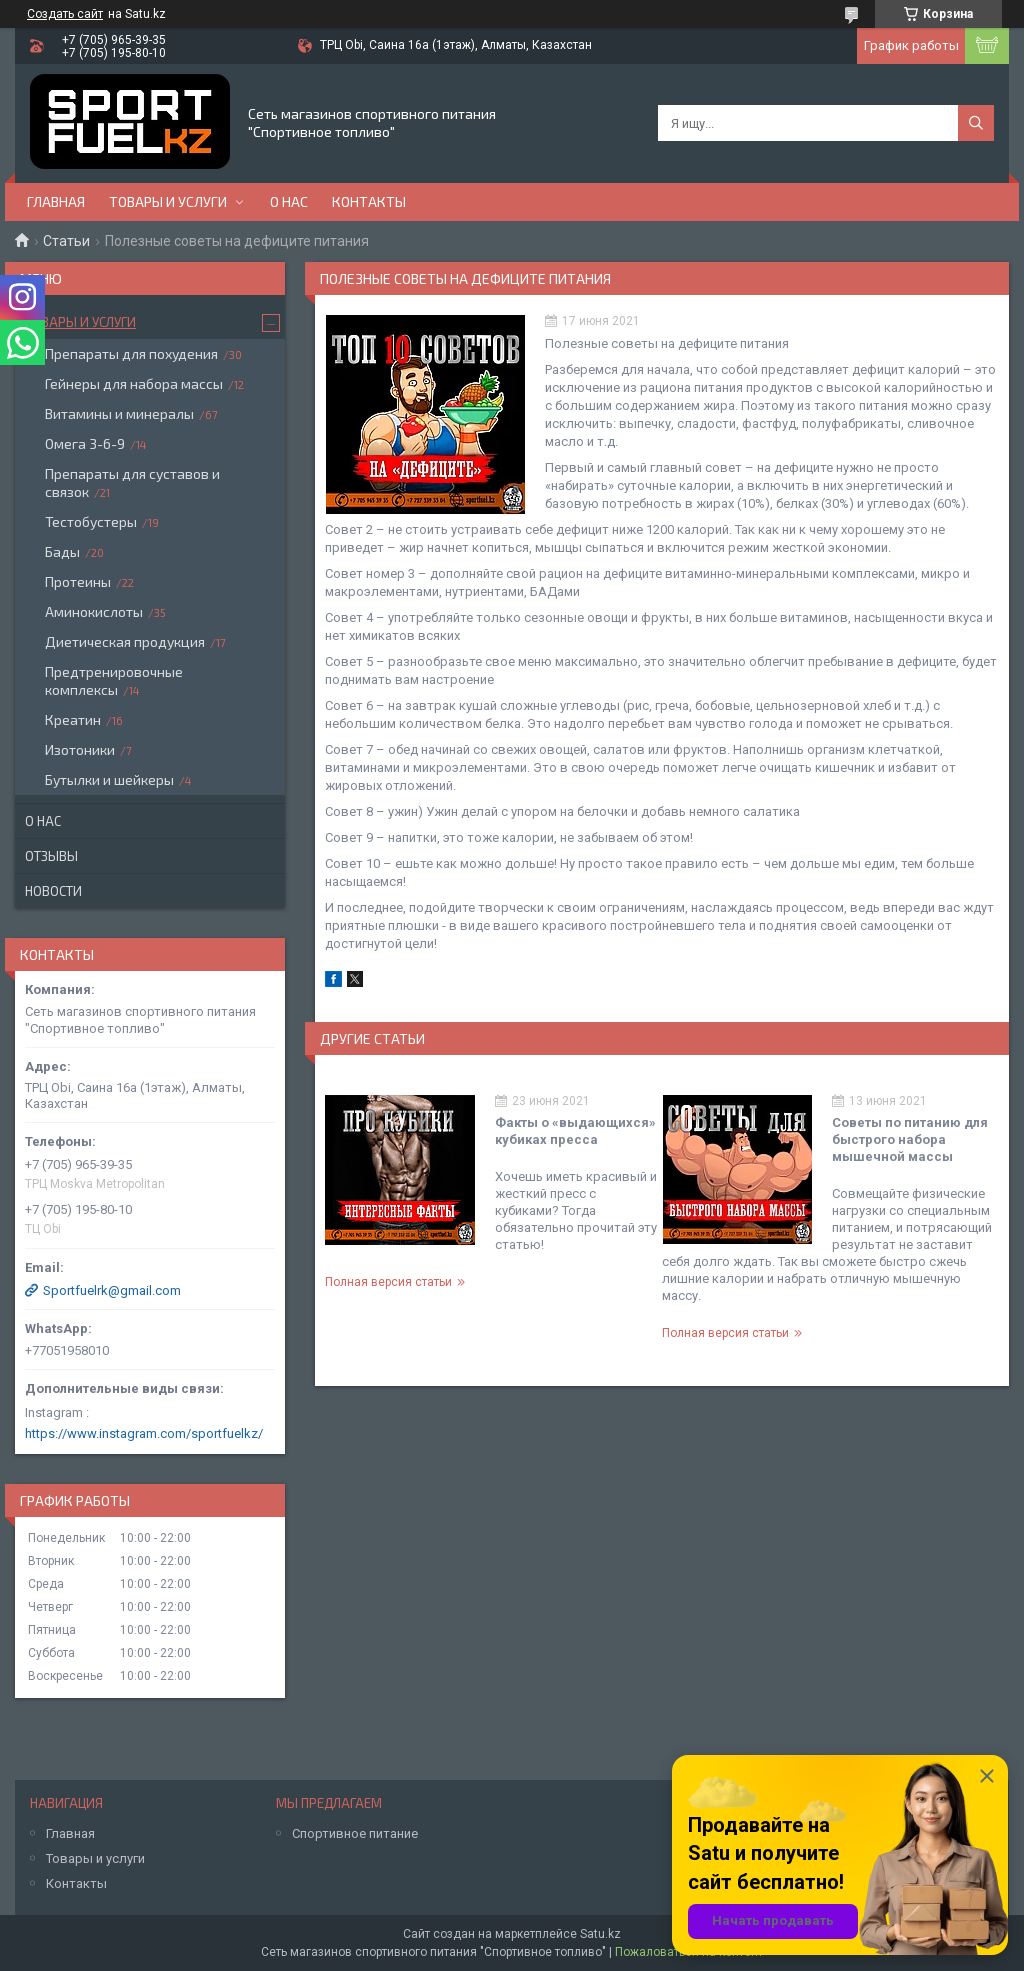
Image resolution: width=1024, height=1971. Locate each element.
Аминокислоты (94, 611)
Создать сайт (65, 14)
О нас (289, 201)
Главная (56, 201)
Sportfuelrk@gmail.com (112, 1290)
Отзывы (51, 856)
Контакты (369, 201)
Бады (62, 551)
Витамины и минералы (119, 413)
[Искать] (976, 123)
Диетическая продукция (125, 641)
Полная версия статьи (388, 1282)
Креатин (73, 719)
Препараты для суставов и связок (132, 482)
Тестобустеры (91, 521)
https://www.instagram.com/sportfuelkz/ (144, 1433)
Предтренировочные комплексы (114, 680)
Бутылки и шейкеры (109, 779)
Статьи (66, 241)
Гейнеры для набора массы (134, 383)
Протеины (78, 581)
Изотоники (80, 749)
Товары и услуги (168, 201)
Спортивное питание (355, 1833)
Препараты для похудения (131, 353)
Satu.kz (600, 1934)
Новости (53, 891)
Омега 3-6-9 (85, 443)
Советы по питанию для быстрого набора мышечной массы (910, 1139)
